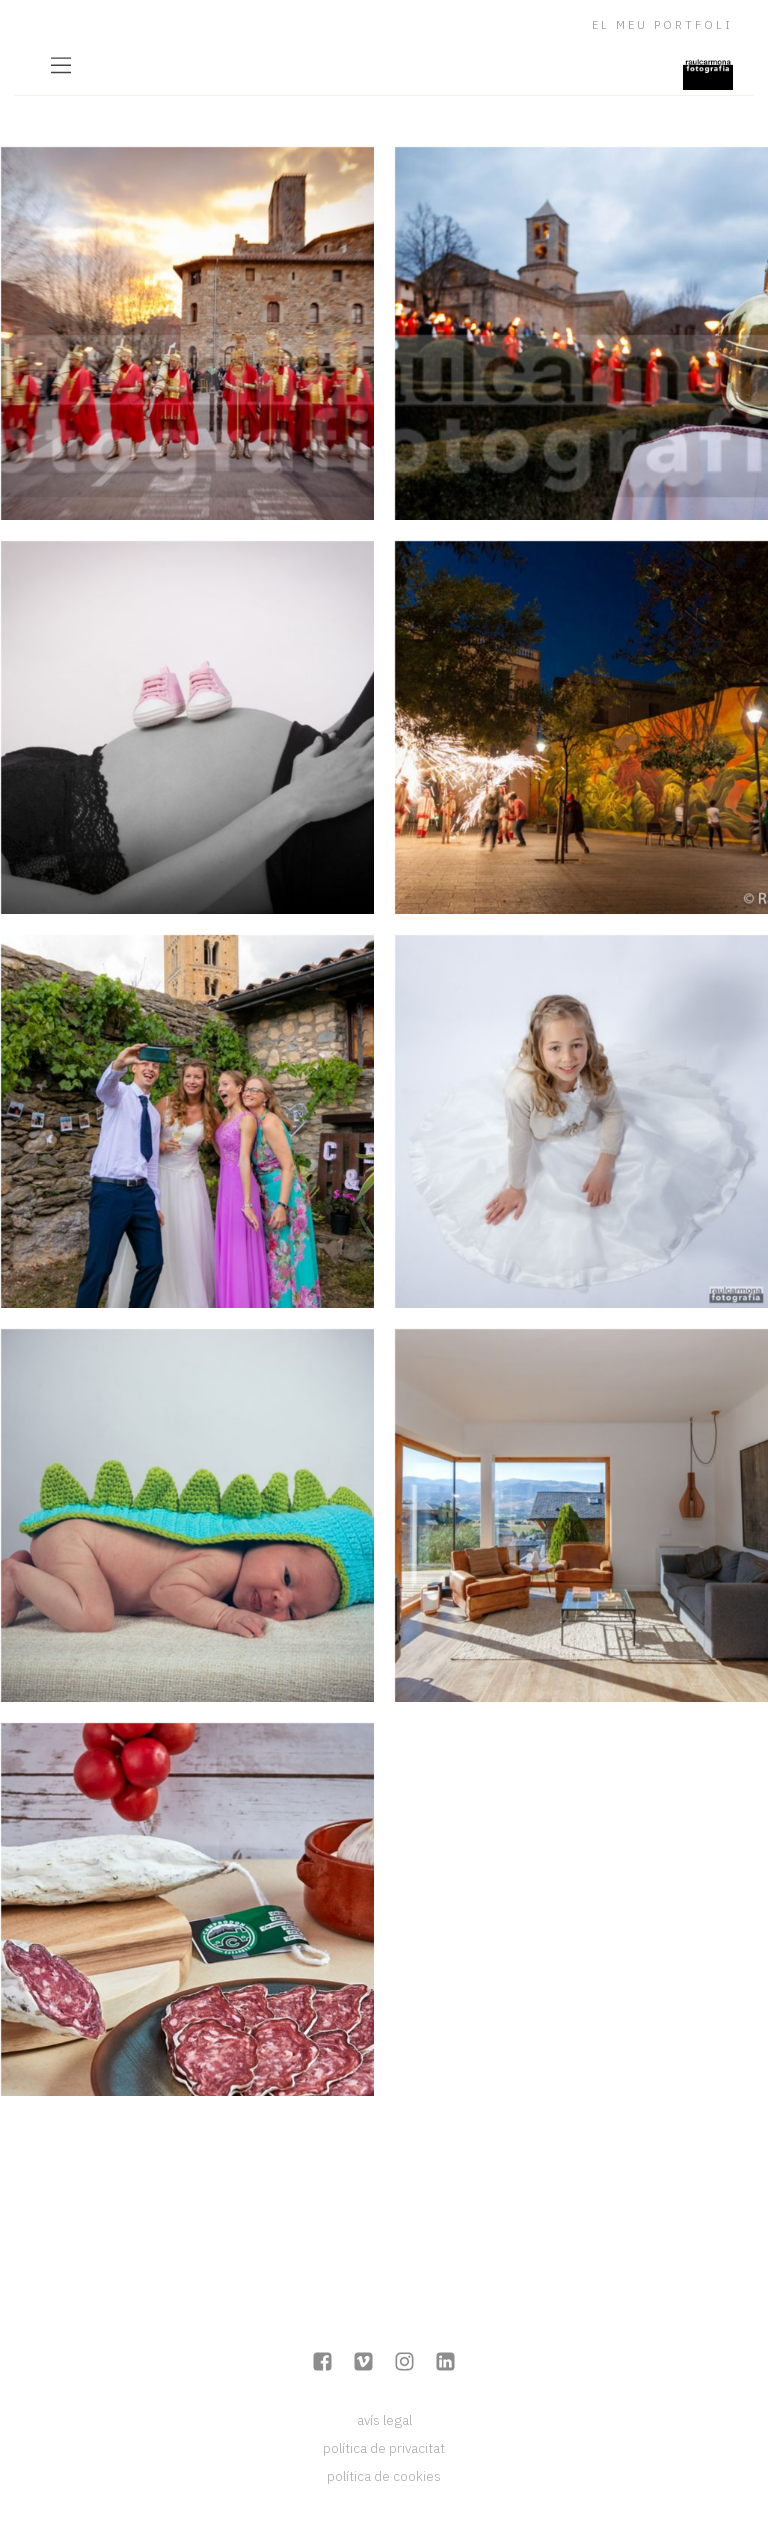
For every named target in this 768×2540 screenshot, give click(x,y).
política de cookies (384, 2476)
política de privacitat (384, 2448)
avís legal (384, 2420)
